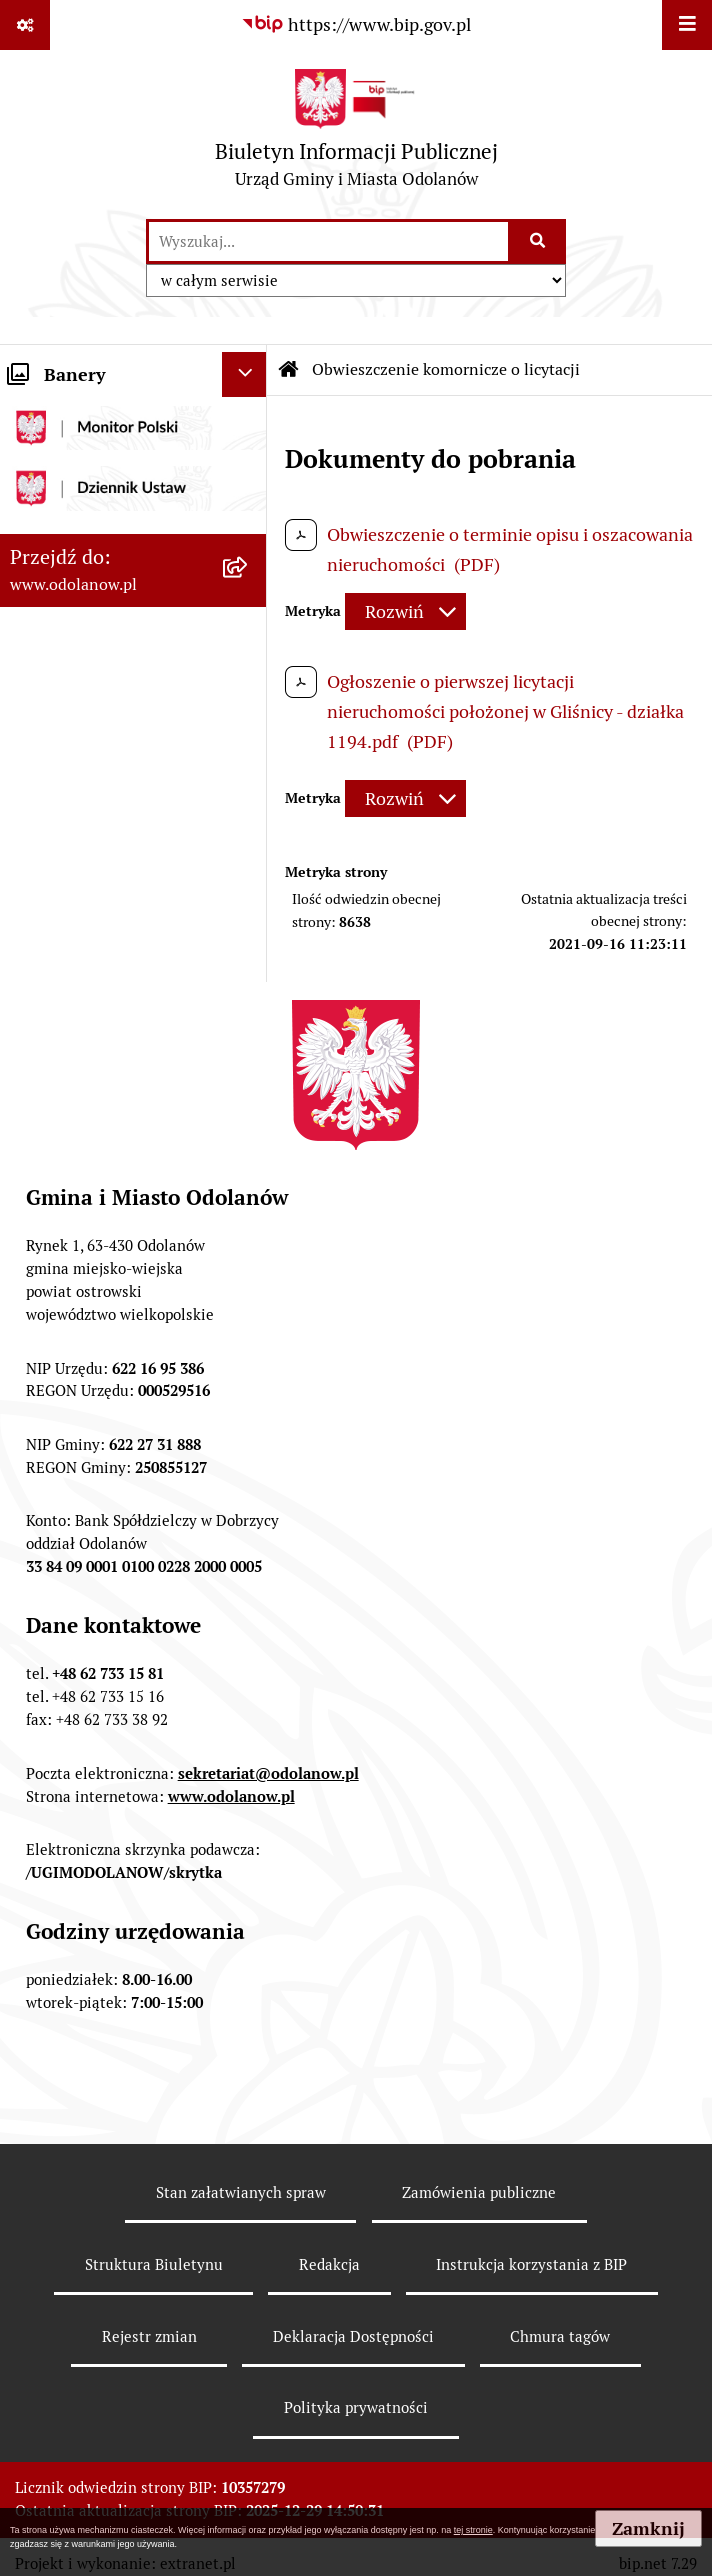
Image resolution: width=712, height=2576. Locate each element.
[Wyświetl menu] (687, 25)
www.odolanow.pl (231, 1796)
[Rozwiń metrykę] (405, 611)
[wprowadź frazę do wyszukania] (328, 241)
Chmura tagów (560, 2336)
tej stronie (473, 2530)
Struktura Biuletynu (154, 2264)
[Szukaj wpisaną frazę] (538, 241)
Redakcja (329, 2264)
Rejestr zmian (149, 2336)
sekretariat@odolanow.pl (268, 1773)
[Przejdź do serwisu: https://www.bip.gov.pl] (356, 24)
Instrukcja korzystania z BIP (531, 2264)
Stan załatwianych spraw (241, 2192)
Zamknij (648, 2528)
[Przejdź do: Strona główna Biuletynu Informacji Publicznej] (289, 370)
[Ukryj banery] (244, 374)
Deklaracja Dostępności (353, 2336)
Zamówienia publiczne (479, 2192)
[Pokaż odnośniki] (25, 25)
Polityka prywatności (356, 2407)
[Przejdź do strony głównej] (356, 133)
